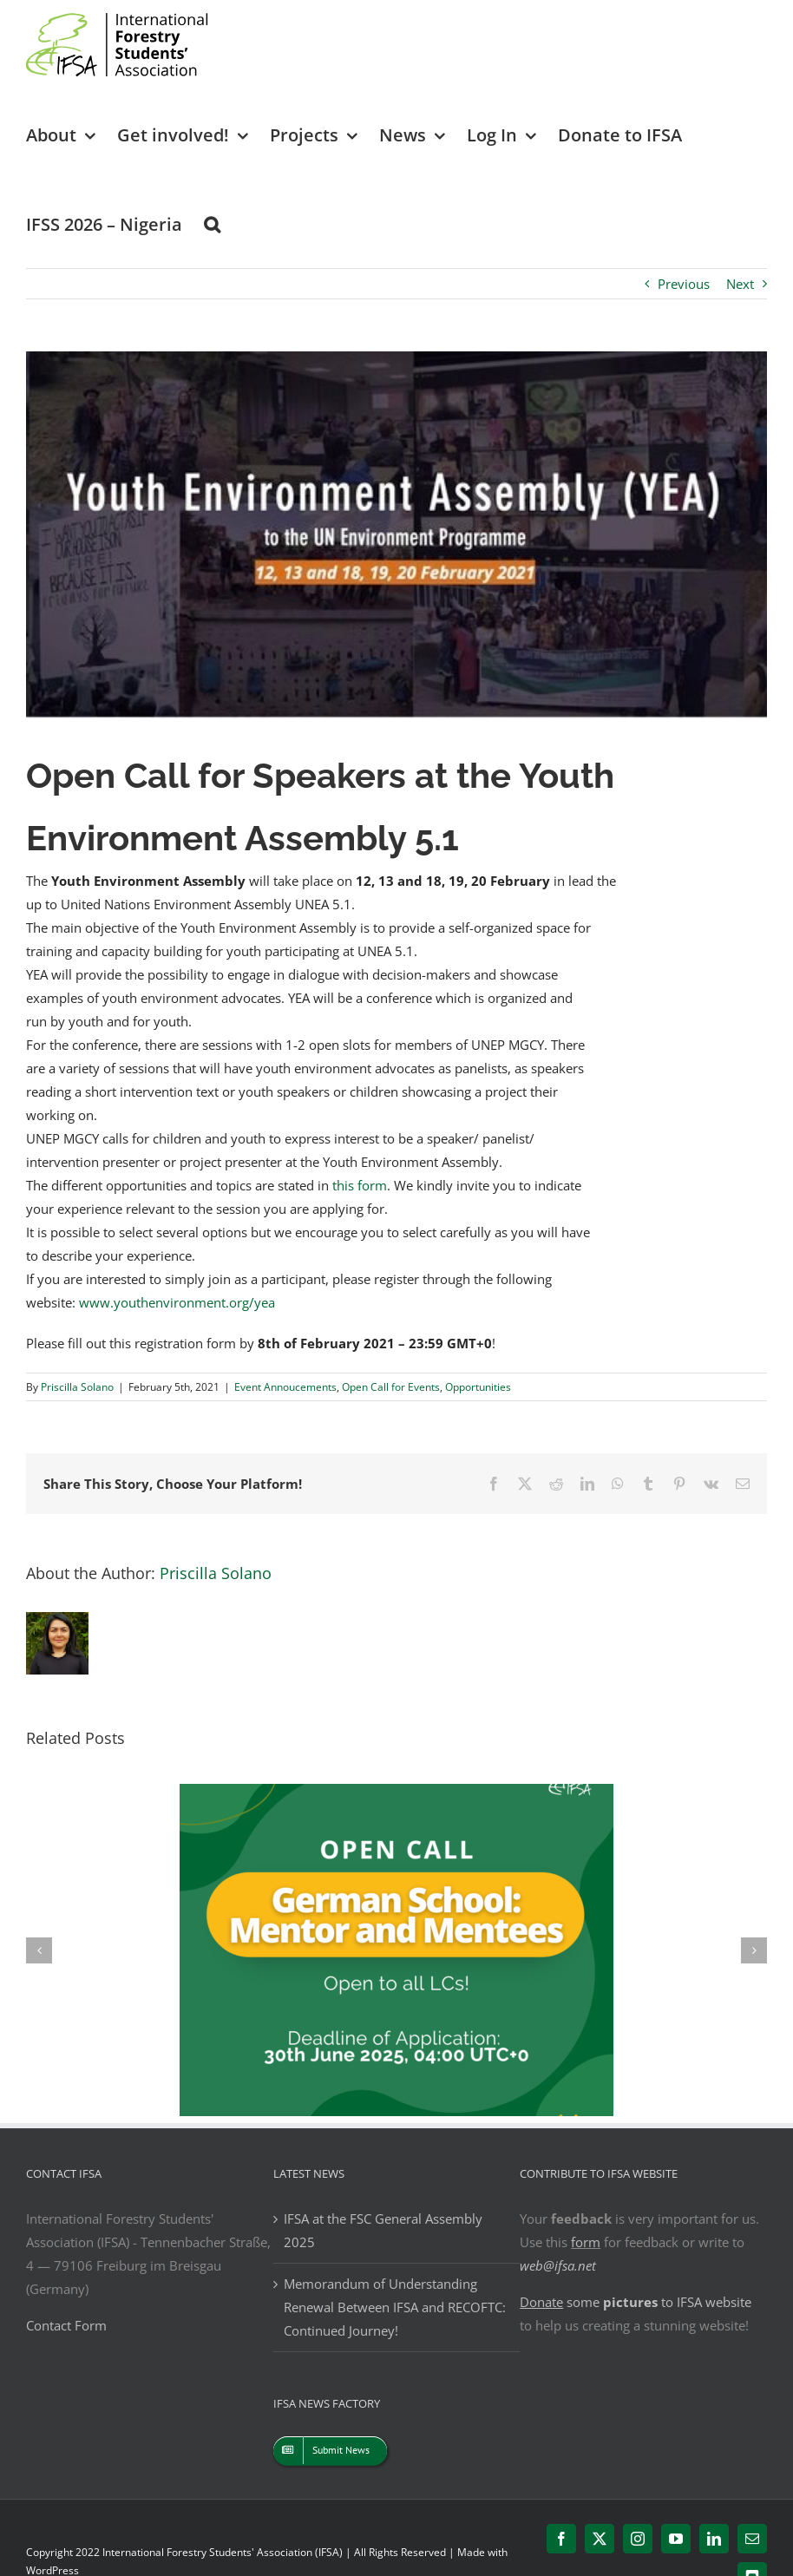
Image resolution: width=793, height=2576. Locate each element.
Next (740, 283)
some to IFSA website (635, 2302)
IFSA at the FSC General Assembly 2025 (383, 2230)
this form (359, 1185)
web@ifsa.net (558, 2265)
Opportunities (478, 1387)
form (585, 2242)
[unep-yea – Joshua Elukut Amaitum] (396, 534)
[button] (212, 223)
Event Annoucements (285, 1387)
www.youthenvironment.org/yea (177, 1302)
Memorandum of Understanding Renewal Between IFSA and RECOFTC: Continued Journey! (395, 2307)
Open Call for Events (391, 1387)
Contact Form (66, 2325)
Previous (684, 283)
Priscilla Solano (77, 1387)
